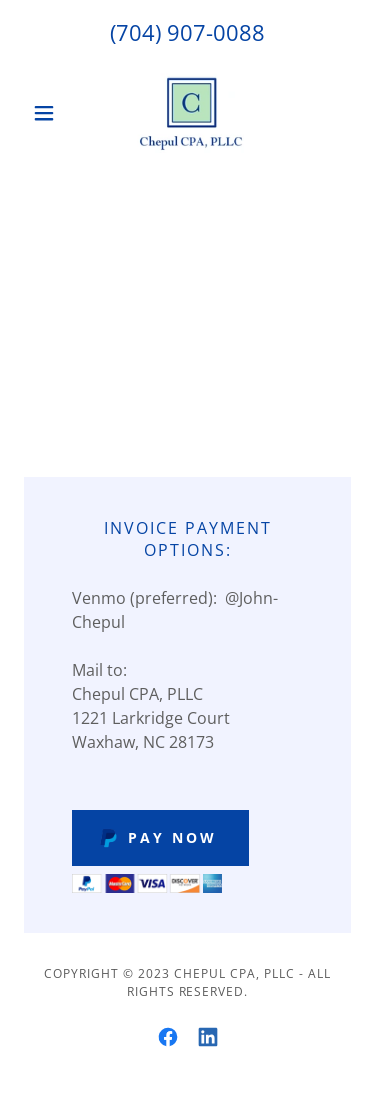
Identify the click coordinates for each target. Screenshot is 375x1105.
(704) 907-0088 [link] (187, 32)
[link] (188, 113)
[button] (48, 113)
